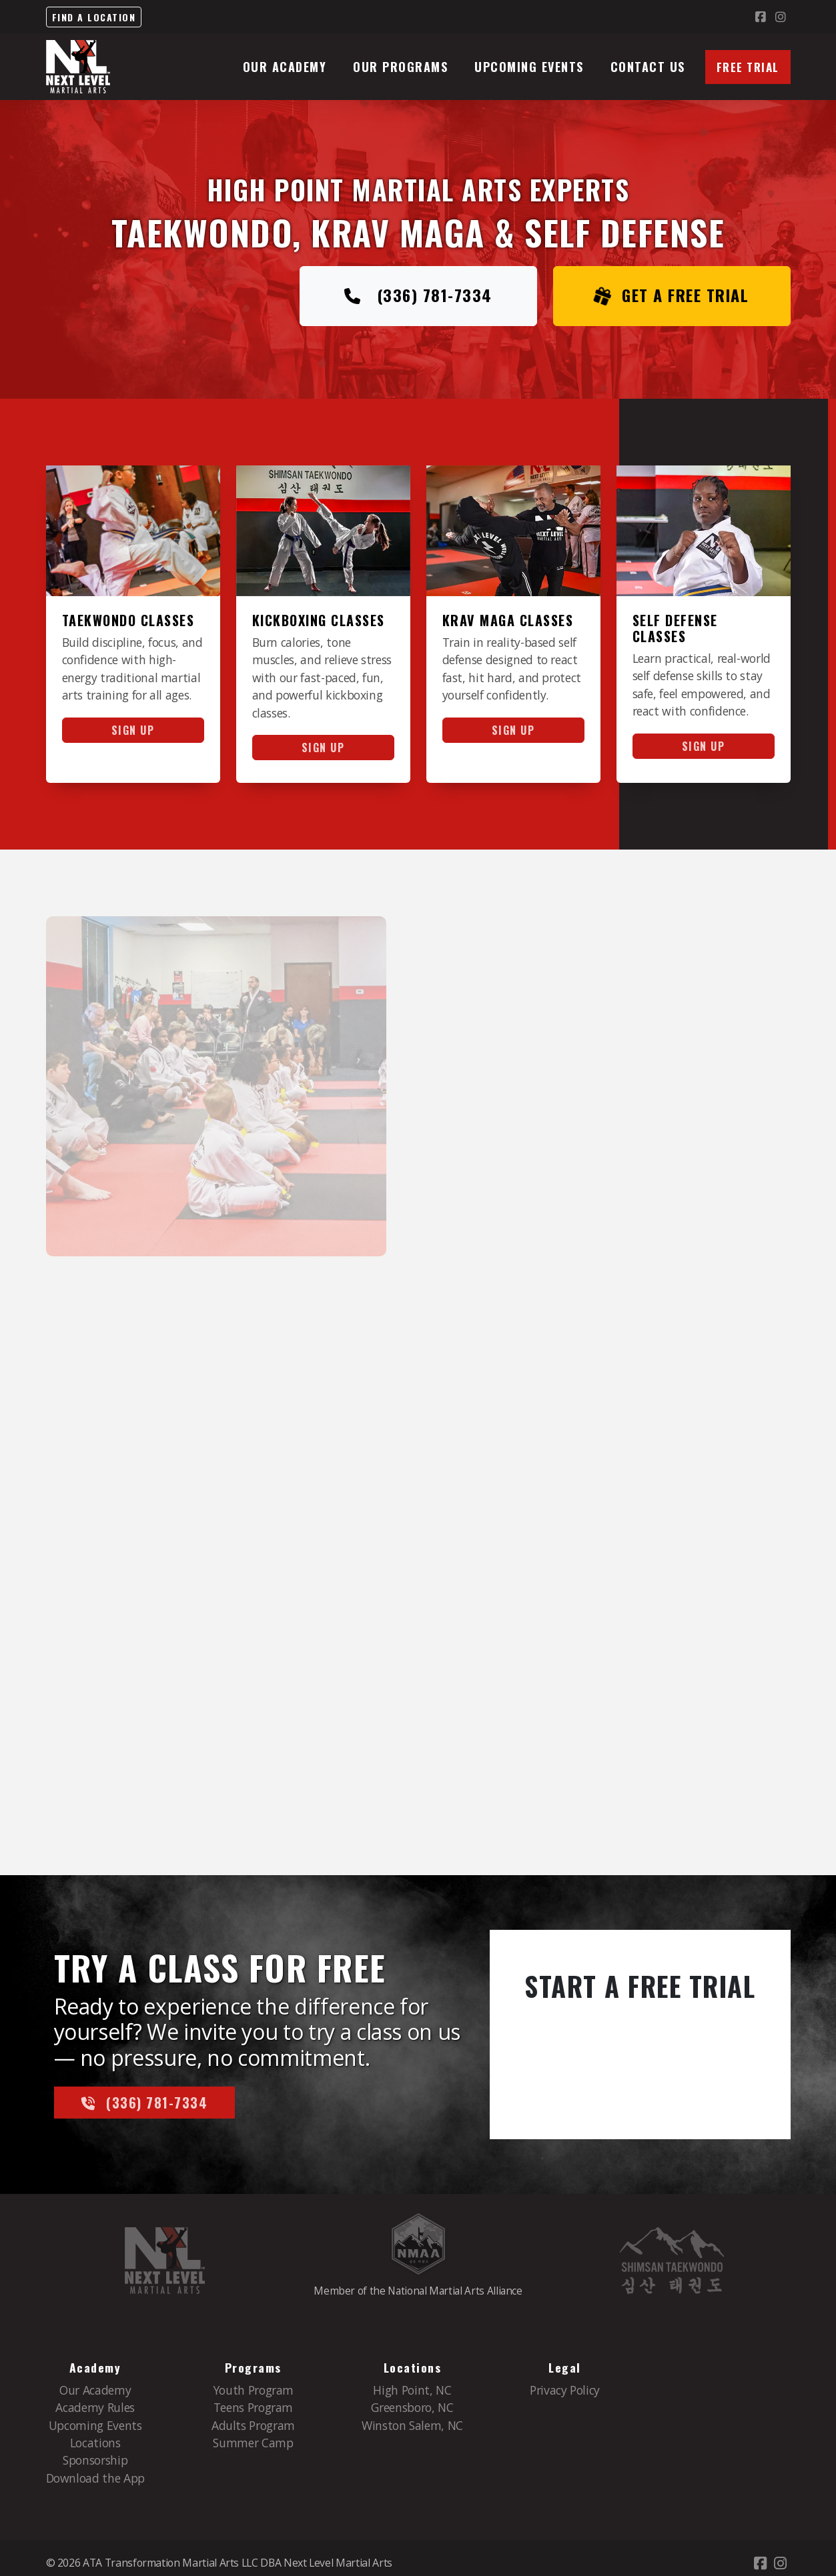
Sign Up (133, 730)
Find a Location (94, 17)
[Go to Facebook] (761, 16)
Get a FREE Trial (671, 296)
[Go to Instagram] (781, 16)
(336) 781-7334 (418, 296)
